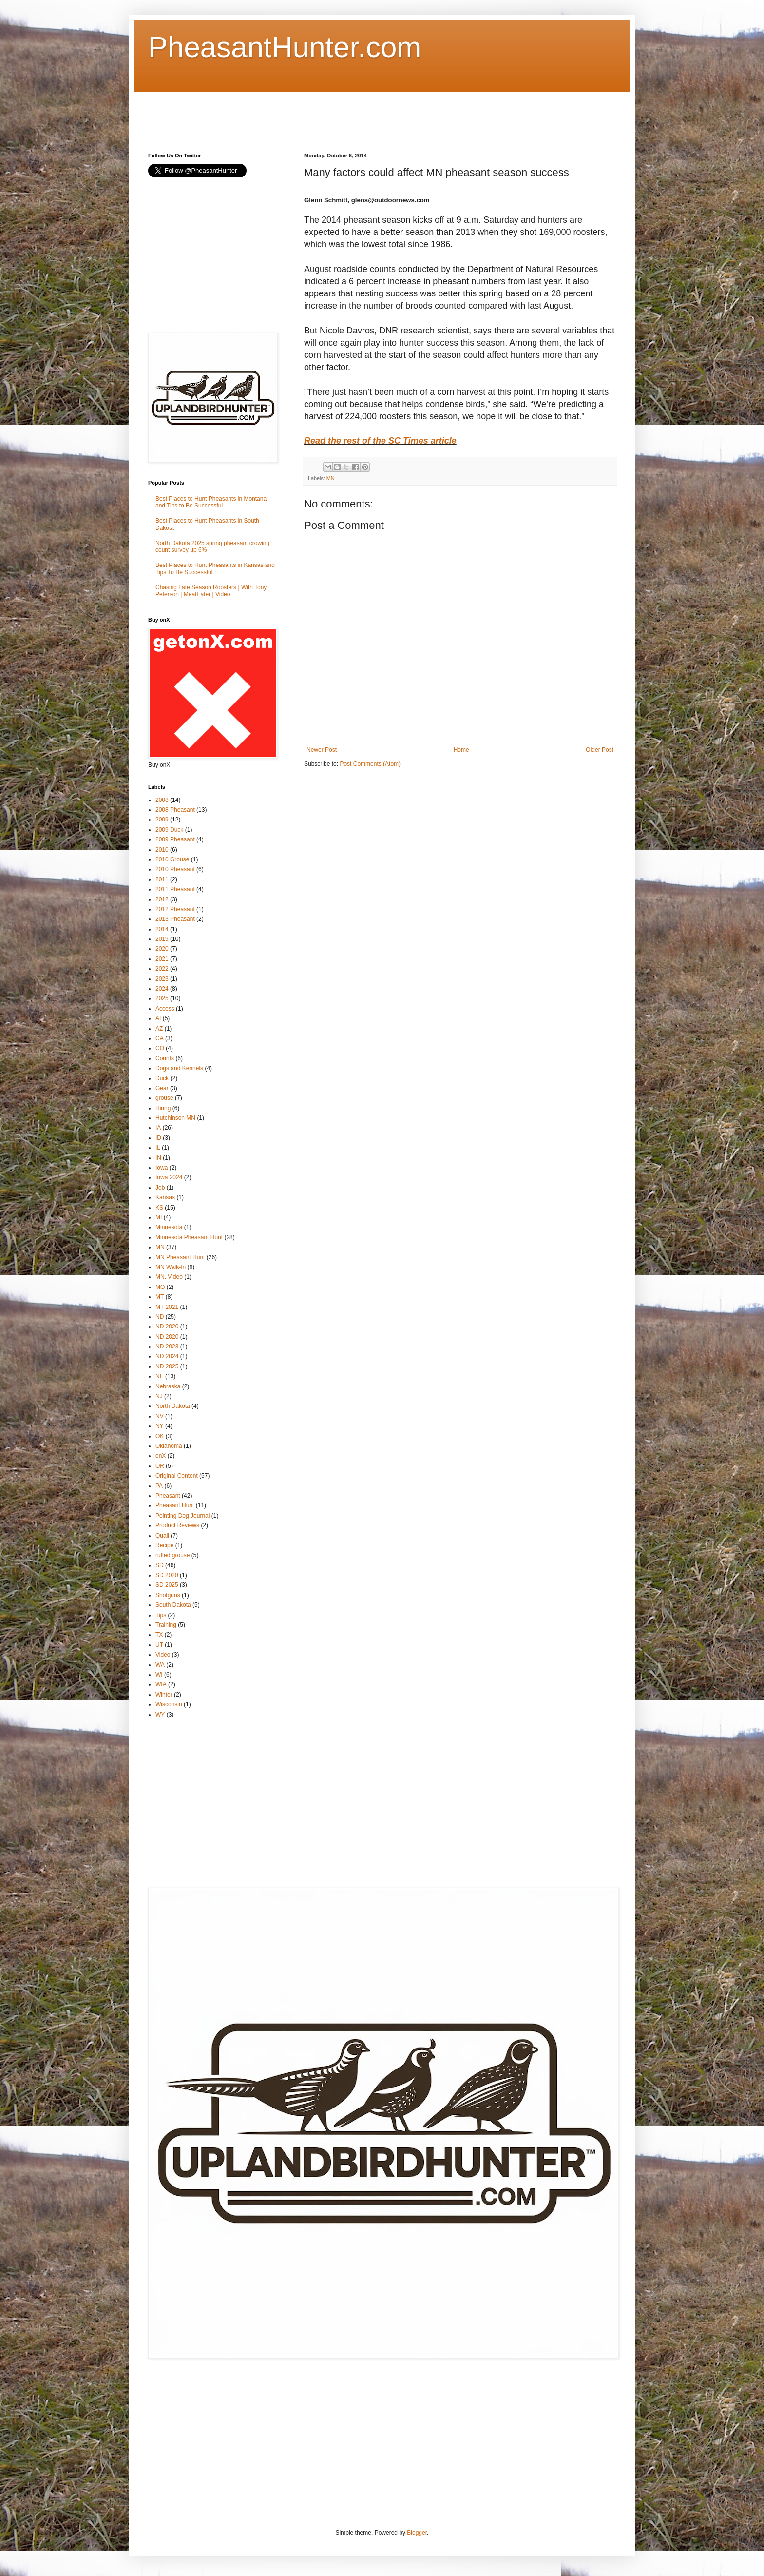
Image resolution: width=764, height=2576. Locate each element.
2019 (162, 939)
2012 (162, 899)
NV (159, 1416)
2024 (162, 988)
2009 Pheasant (175, 839)
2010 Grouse (172, 859)
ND (159, 1316)
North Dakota (172, 1406)
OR (159, 1466)
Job (160, 1187)
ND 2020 (166, 1326)
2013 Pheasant (175, 919)
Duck (162, 1078)
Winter (163, 1694)
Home (461, 749)
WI (159, 1674)
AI (158, 1018)
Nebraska (167, 1386)
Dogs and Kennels (179, 1068)
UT (159, 1644)
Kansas (165, 1197)
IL (157, 1147)
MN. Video (169, 1276)
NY (159, 1426)
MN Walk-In (170, 1267)
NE (159, 1376)
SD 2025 (166, 1584)
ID (158, 1137)
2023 (162, 979)
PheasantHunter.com (284, 47)
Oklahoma (168, 1446)
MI (158, 1217)
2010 (162, 849)
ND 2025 (166, 1366)
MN (330, 478)
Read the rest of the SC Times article (380, 441)
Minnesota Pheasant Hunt (189, 1237)
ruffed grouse (172, 1555)
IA (158, 1127)
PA (159, 1486)
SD (159, 1565)
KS (159, 1207)
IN (158, 1157)
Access (164, 1008)
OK (159, 1436)
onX (160, 1455)
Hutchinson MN (175, 1117)
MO (160, 1287)
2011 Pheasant (175, 889)
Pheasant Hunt (174, 1505)
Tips (160, 1615)
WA (160, 1664)
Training (165, 1624)
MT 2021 (166, 1307)
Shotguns (167, 1595)
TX (159, 1634)
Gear (162, 1088)
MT (159, 1296)
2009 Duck (169, 829)
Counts (164, 1058)
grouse (164, 1097)
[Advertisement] (325, 114)
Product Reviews (177, 1525)
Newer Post (321, 749)
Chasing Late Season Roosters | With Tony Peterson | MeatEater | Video (211, 591)
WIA (161, 1684)
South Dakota (173, 1604)
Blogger (417, 2532)
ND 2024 (166, 1356)
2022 (162, 968)
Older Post (599, 749)
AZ (159, 1028)
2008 (162, 800)
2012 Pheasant (175, 909)
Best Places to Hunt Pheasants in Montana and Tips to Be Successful (211, 502)
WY (160, 1714)
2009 (162, 819)
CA (159, 1038)
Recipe (164, 1545)
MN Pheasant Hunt (180, 1257)
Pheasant (167, 1495)
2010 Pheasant (175, 869)
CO (159, 1048)
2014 (162, 929)
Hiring (163, 1108)
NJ (159, 1396)
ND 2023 (166, 1346)
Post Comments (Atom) (370, 764)
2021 (162, 959)
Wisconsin (168, 1704)
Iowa (161, 1167)
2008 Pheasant (175, 809)
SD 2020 (166, 1575)
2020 (162, 948)
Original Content (176, 1475)
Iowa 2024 (168, 1177)
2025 (162, 998)
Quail (162, 1535)
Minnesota (168, 1227)
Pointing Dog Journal (182, 1515)
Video (162, 1654)
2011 (162, 879)
